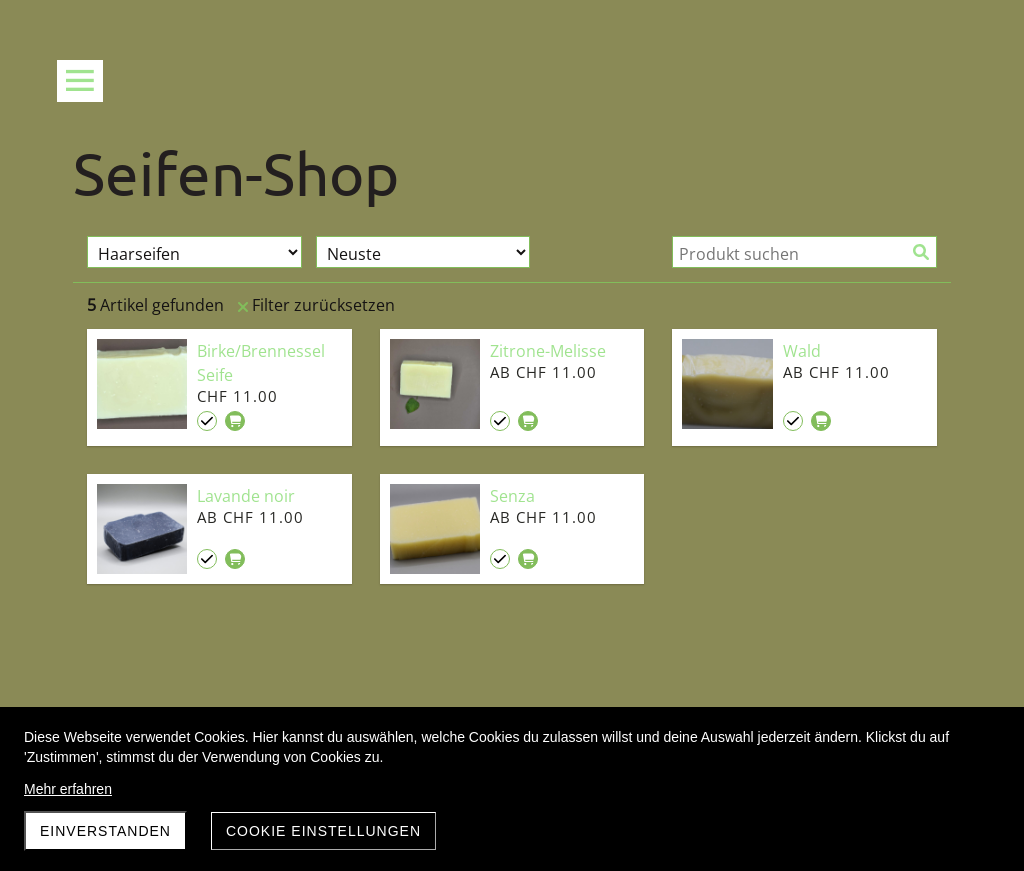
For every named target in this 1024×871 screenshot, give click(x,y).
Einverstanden (105, 831)
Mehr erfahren (68, 789)
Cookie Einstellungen (323, 831)
